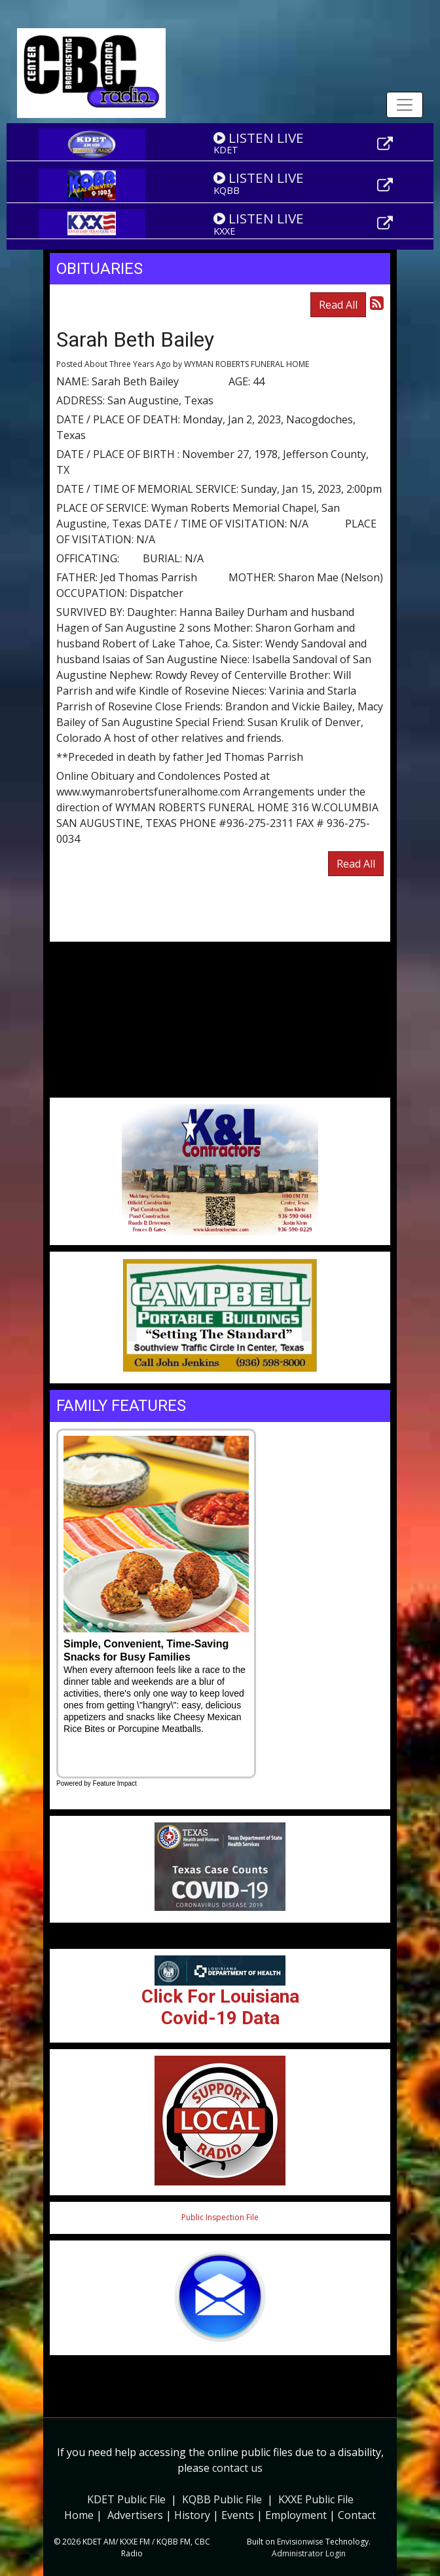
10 (163, 1625)
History (192, 2515)
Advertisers (135, 2515)
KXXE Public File (316, 2499)
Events (237, 2515)
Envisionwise (300, 2541)
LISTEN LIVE (258, 137)
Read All (338, 305)
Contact (357, 2515)
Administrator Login (309, 2553)
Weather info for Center (220, 1091)
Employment (296, 2515)
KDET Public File (126, 2499)
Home (79, 2515)
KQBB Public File (222, 2499)
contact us (237, 2468)
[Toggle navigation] (404, 105)
